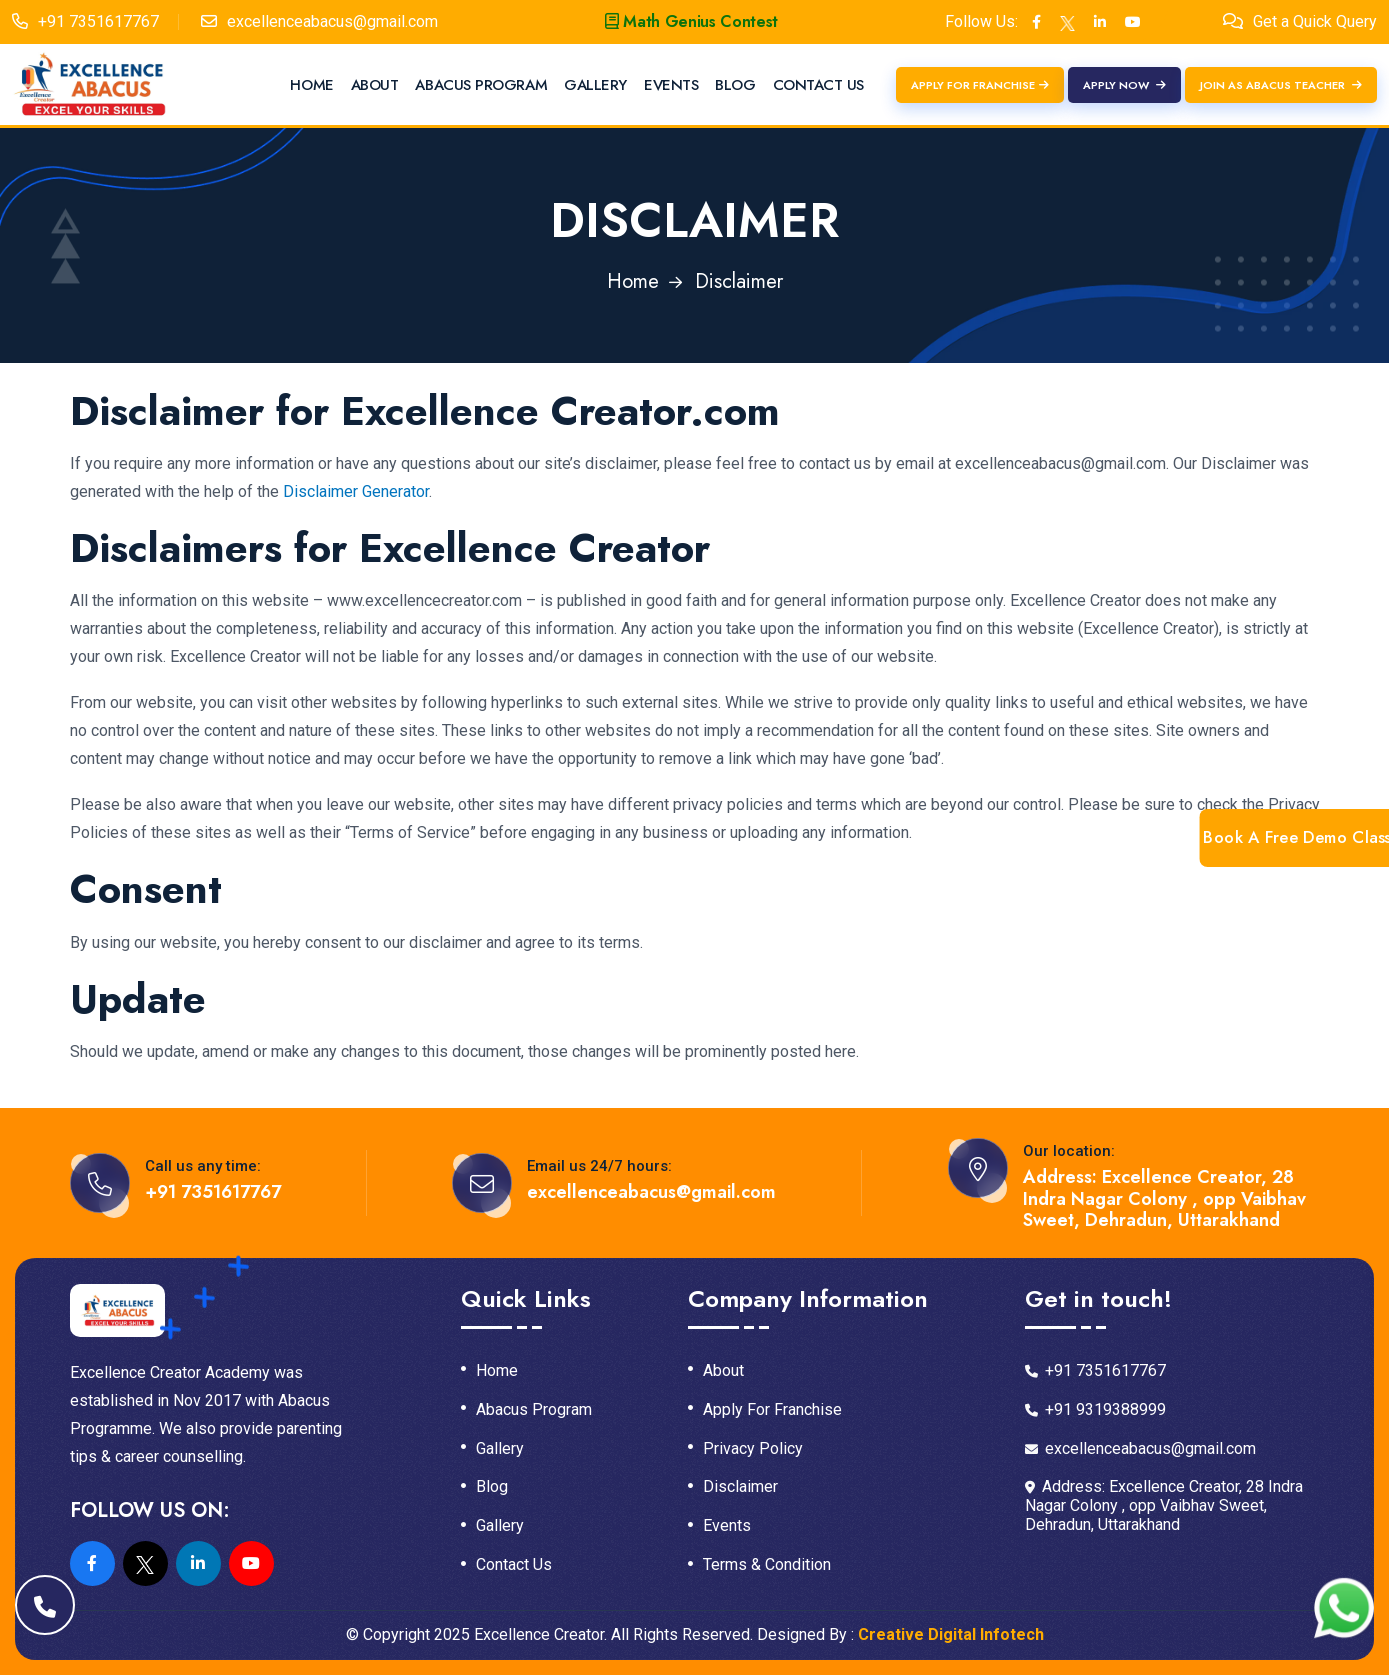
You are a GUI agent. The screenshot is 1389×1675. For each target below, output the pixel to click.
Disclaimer (740, 1487)
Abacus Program (481, 85)
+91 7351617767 (98, 21)
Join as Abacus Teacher (1281, 85)
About (375, 85)
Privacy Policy (753, 1449)
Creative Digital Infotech (951, 1634)
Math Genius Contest (691, 21)
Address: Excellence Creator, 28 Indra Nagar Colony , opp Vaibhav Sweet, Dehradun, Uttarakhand (1164, 1199)
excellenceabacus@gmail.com (332, 21)
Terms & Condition (767, 1565)
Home (311, 85)
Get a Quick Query (1315, 21)
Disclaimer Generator (356, 491)
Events (671, 85)
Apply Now (1124, 85)
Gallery (595, 85)
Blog (735, 85)
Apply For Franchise (980, 85)
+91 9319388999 (1095, 1410)
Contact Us (819, 85)
